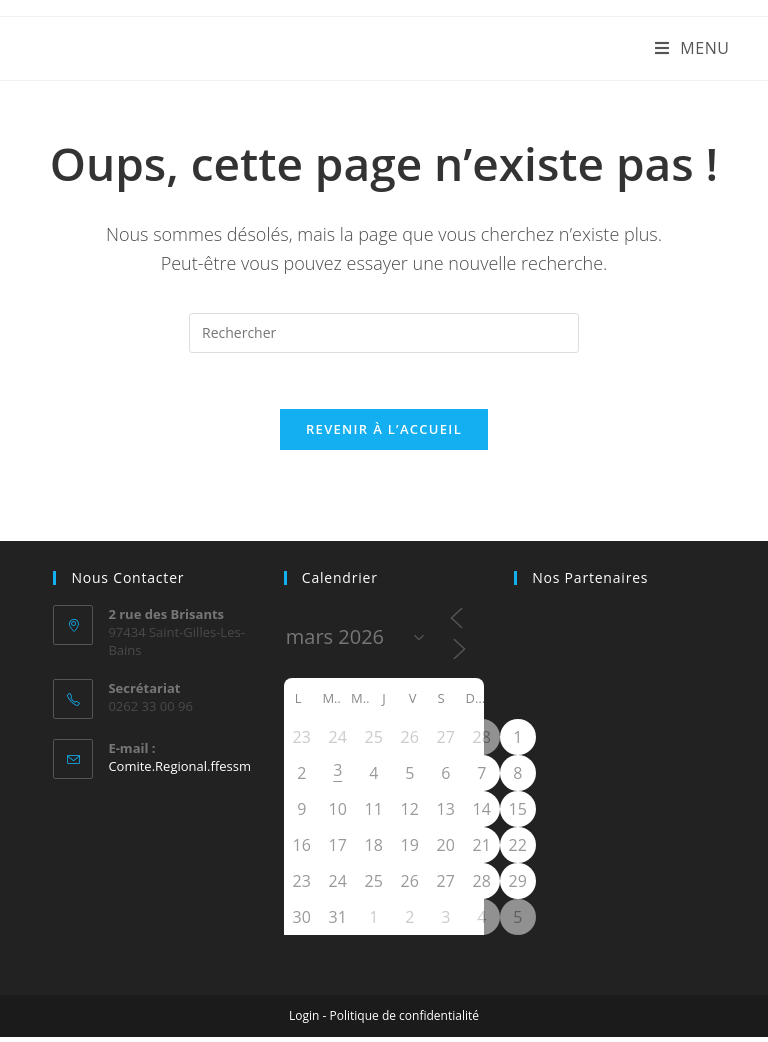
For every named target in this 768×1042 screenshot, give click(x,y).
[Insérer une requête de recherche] (384, 333)
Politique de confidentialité (404, 1020)
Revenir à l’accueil (384, 434)
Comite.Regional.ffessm (179, 771)
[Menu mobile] (692, 48)
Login (304, 1020)
